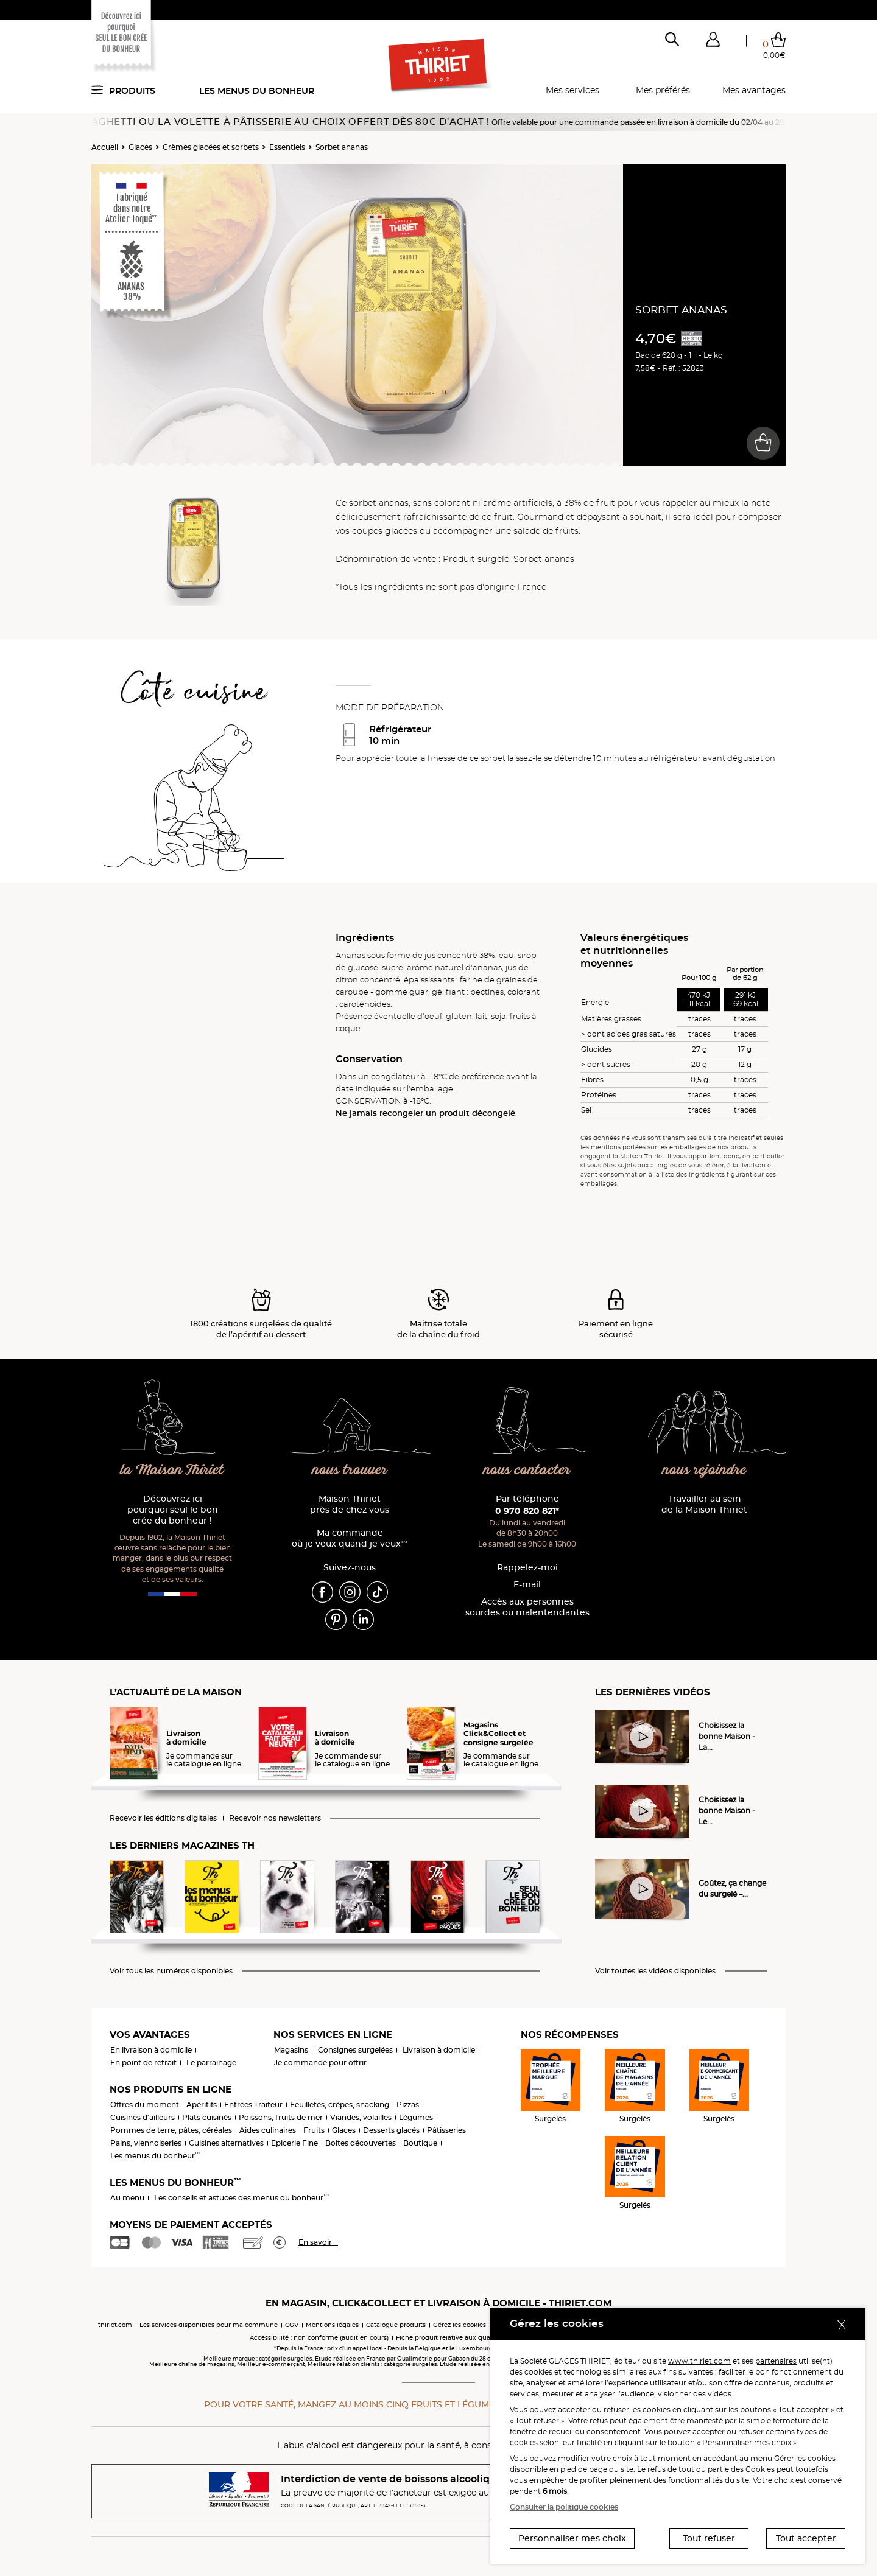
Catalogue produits (396, 2325)
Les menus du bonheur (256, 90)
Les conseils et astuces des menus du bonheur (241, 2197)
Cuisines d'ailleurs (142, 2117)
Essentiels (287, 147)
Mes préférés (663, 90)
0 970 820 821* (527, 1510)
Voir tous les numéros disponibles (171, 1971)
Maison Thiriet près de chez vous (349, 1504)
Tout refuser (709, 2538)
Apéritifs (201, 2104)
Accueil (104, 147)
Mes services (572, 90)
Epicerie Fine (294, 2142)
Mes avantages (754, 90)
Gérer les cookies (805, 2458)
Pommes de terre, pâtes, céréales (171, 2130)
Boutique (420, 2142)
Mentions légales (332, 2325)
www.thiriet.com (699, 2360)
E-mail (527, 1585)
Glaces (140, 147)
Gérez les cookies (459, 2325)
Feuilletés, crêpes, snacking (339, 2104)
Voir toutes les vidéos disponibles (655, 1971)
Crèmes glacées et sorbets (211, 147)
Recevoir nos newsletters (275, 1818)
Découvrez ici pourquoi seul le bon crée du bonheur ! (172, 1510)
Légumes (416, 2117)
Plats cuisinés (206, 2117)
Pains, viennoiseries (145, 2142)
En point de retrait (143, 2062)
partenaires (776, 2360)
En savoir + (318, 2242)
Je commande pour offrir (320, 2062)
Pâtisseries (446, 2130)
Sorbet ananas (341, 147)
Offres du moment (144, 2104)
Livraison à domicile (439, 2049)
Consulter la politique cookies (564, 2506)
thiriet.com (115, 2325)
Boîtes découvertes (360, 2142)
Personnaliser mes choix (572, 2538)
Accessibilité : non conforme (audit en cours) (319, 2338)
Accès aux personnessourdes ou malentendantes (527, 1607)
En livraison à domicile (151, 2049)
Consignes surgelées (355, 2049)
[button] (712, 42)
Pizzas (407, 2104)
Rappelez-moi (527, 1568)
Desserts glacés (391, 2130)
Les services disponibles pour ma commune (208, 2325)
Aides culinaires (267, 2130)
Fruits (314, 2130)
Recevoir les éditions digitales (163, 1818)
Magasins (291, 2049)
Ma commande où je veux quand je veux (349, 1538)
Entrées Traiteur (253, 2104)
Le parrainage (211, 2062)
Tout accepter (806, 2538)
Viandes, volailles (361, 2117)
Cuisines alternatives (226, 2142)
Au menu (127, 2197)
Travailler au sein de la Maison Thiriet (704, 1504)
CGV (291, 2325)
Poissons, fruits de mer (281, 2117)
